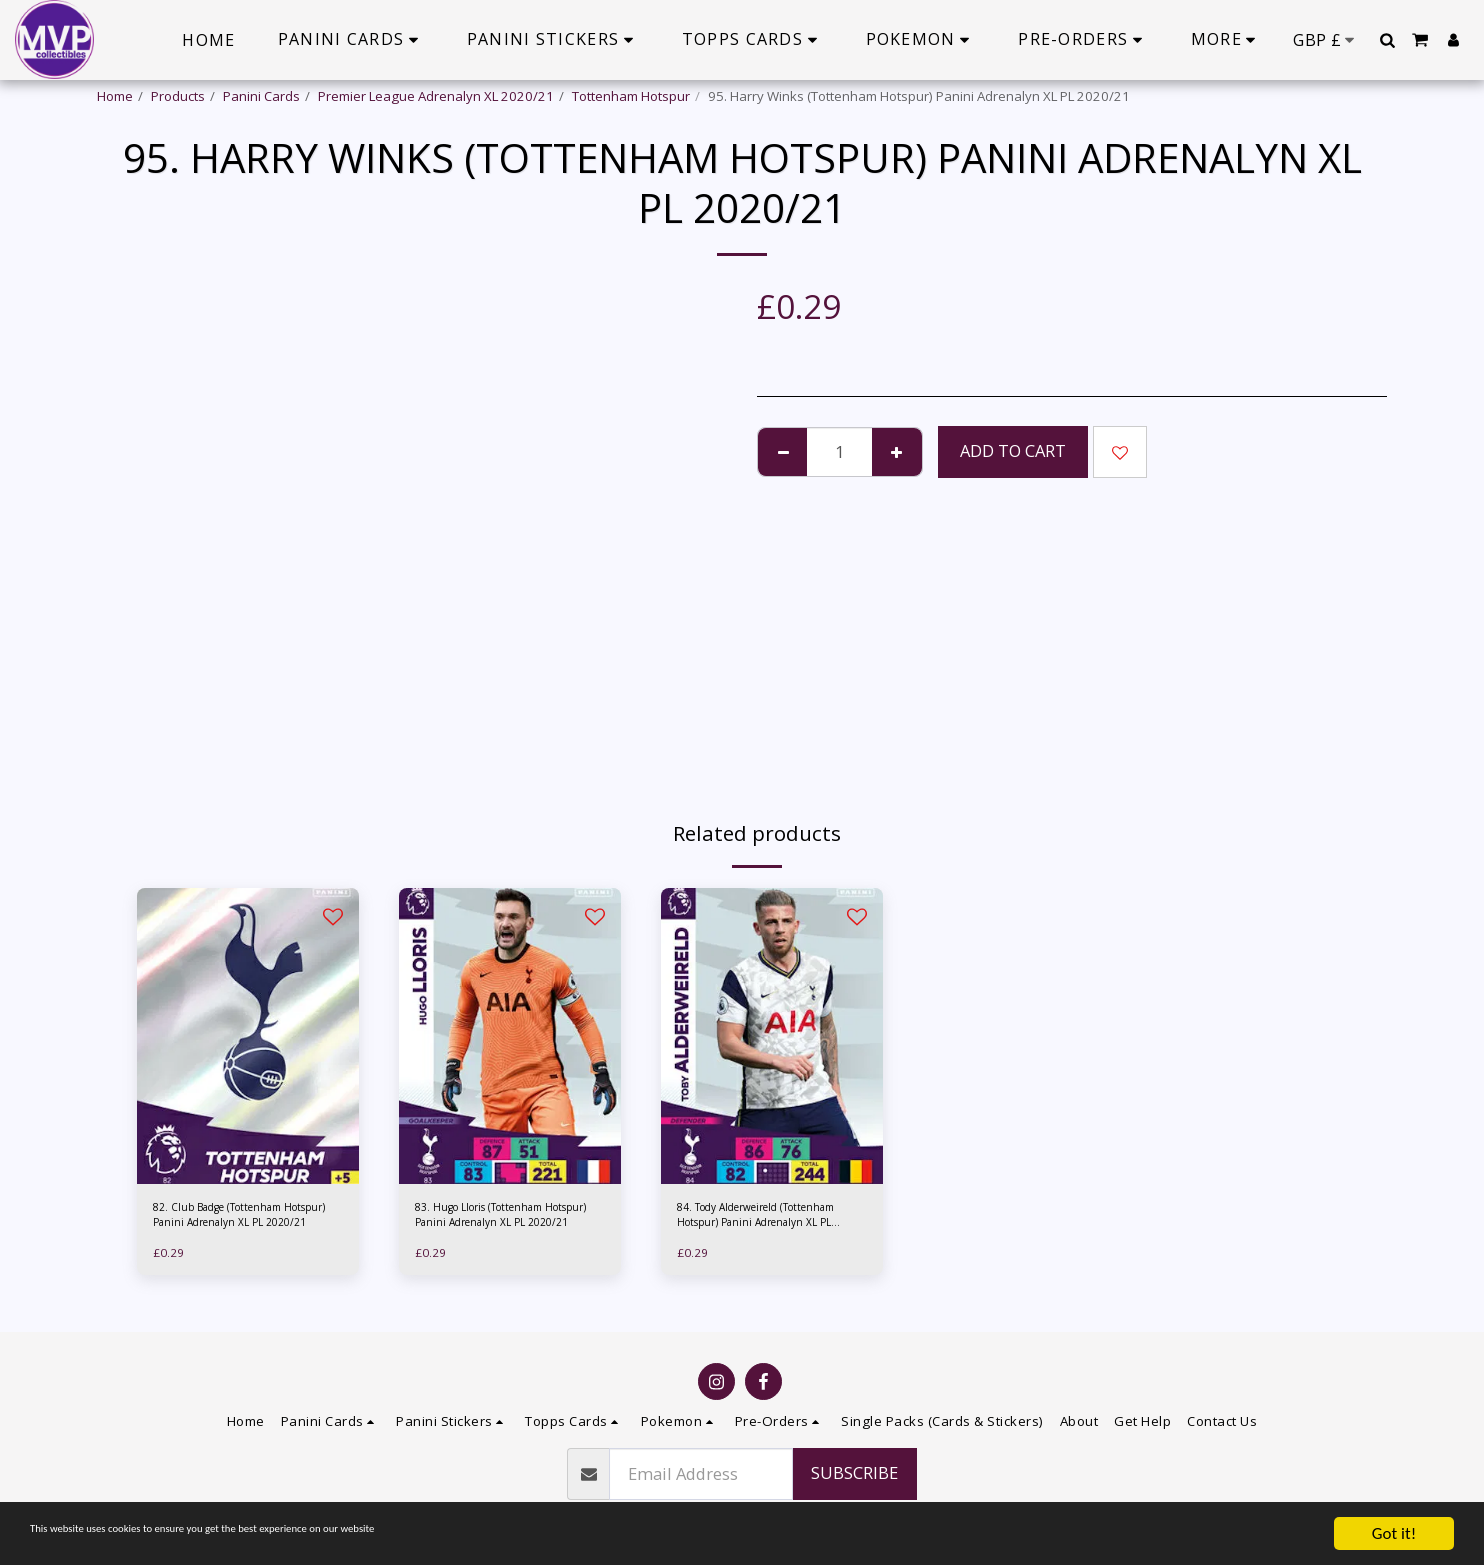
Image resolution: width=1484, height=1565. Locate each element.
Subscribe (854, 1472)
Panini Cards (261, 96)
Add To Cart (1013, 450)
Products (178, 96)
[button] (1387, 40)
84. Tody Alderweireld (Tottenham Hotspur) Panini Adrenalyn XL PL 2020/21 (760, 1220)
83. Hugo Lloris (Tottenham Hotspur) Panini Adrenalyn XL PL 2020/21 (503, 1220)
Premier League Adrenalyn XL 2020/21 (436, 96)
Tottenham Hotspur (631, 96)
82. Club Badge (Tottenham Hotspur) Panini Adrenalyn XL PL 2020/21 (241, 1220)
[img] (248, 1036)
